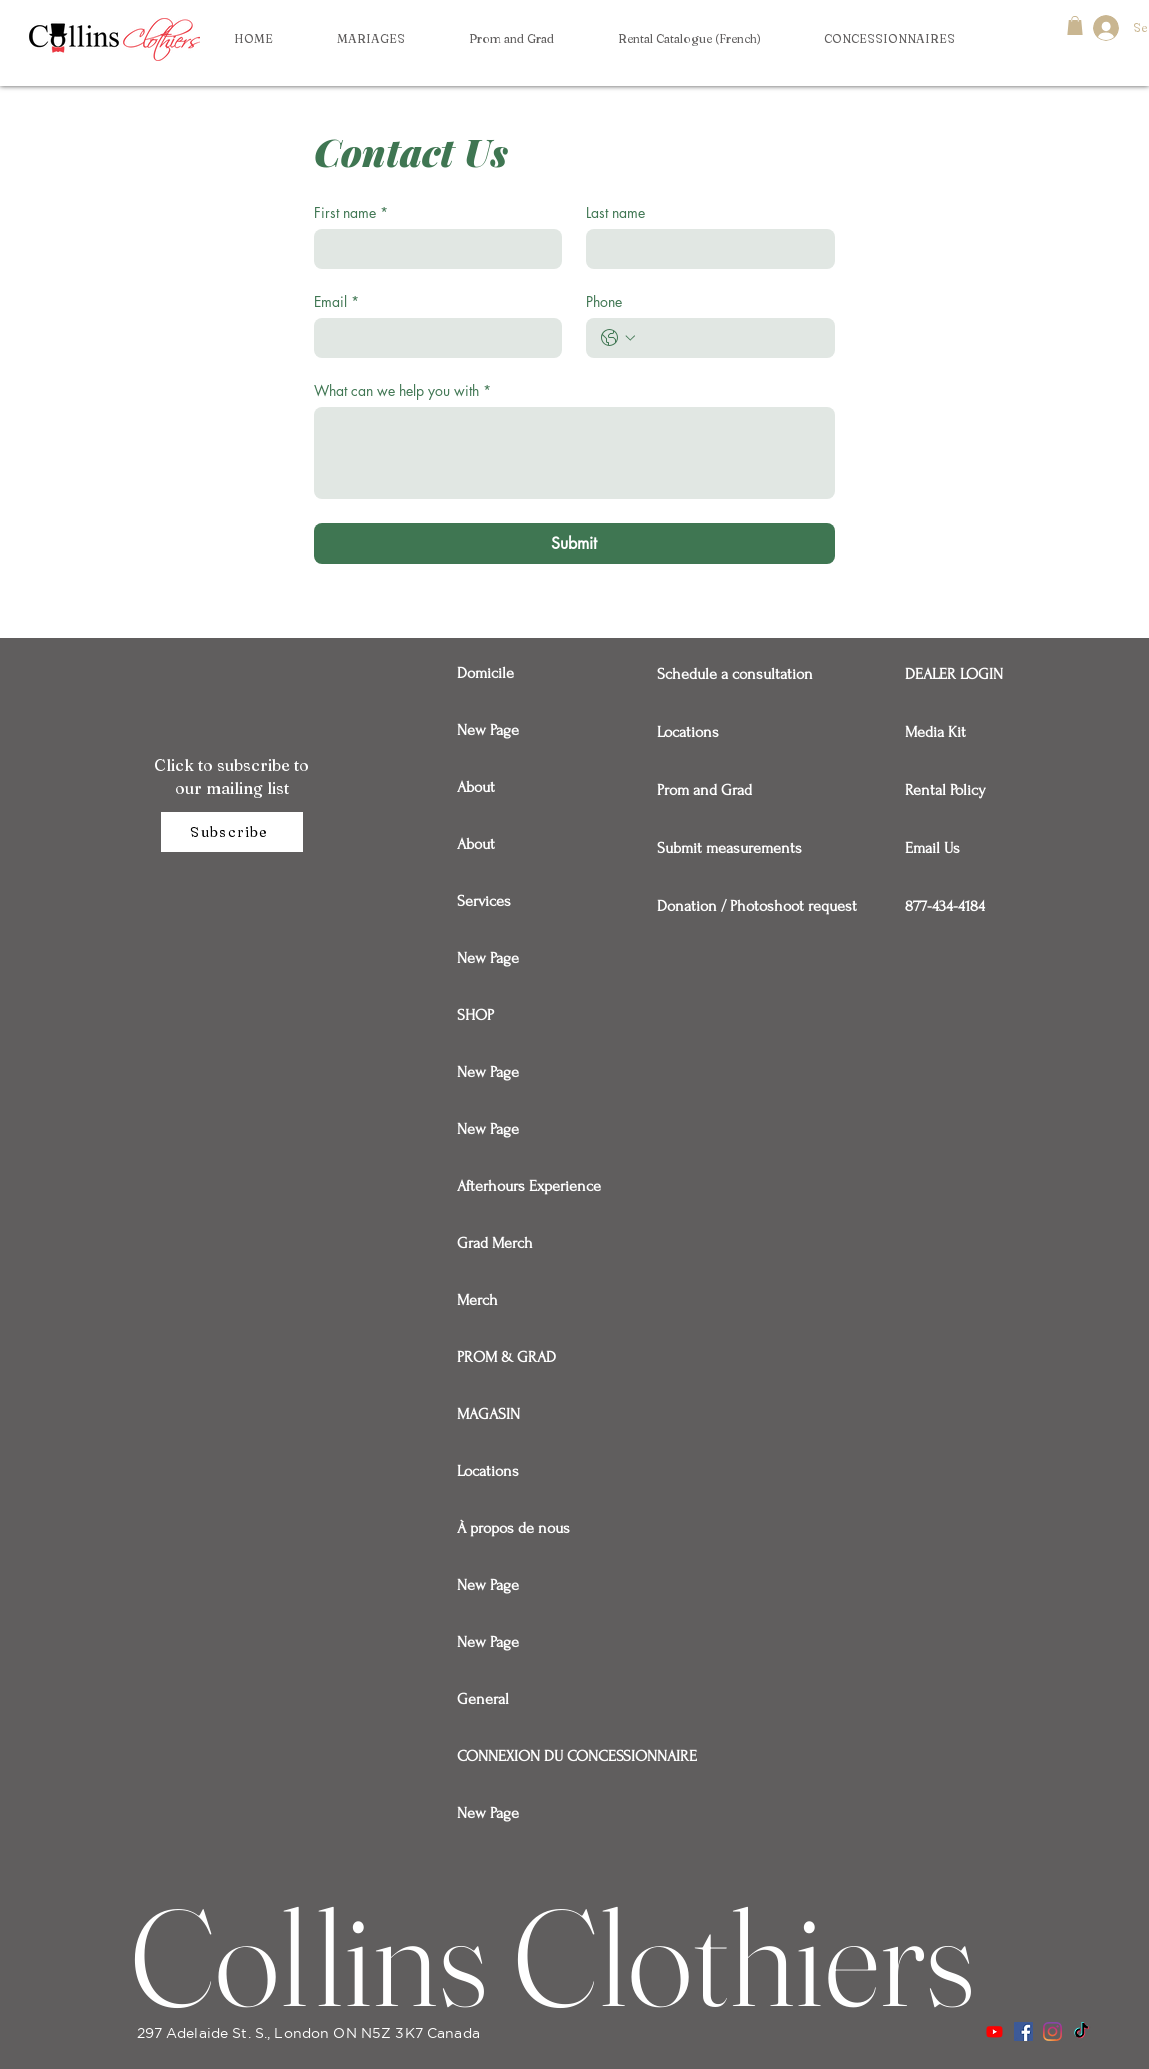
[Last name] (704, 249)
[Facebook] (1023, 2031)
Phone (604, 301)
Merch (477, 1300)
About (476, 787)
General (483, 1699)
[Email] (432, 338)
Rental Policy (945, 790)
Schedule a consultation (726, 674)
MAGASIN (488, 1414)
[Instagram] (1052, 2031)
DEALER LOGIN (954, 674)
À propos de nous (513, 1528)
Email (336, 301)
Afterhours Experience (527, 1186)
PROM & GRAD (506, 1357)
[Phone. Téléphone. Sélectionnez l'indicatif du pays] (618, 338)
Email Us (932, 848)
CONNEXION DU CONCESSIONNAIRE (527, 1756)
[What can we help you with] (574, 453)
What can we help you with (402, 390)
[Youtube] (994, 2031)
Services (484, 901)
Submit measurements (726, 848)
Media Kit (935, 732)
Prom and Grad (704, 790)
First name (351, 212)
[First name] (432, 249)
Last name (615, 212)
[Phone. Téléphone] (730, 338)
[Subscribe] (232, 832)
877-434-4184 (945, 906)
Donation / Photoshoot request (726, 906)
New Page (488, 730)
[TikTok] (1081, 2031)
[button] (889, 39)
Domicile (485, 673)
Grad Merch (495, 1243)
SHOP (475, 1015)
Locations (488, 1471)
